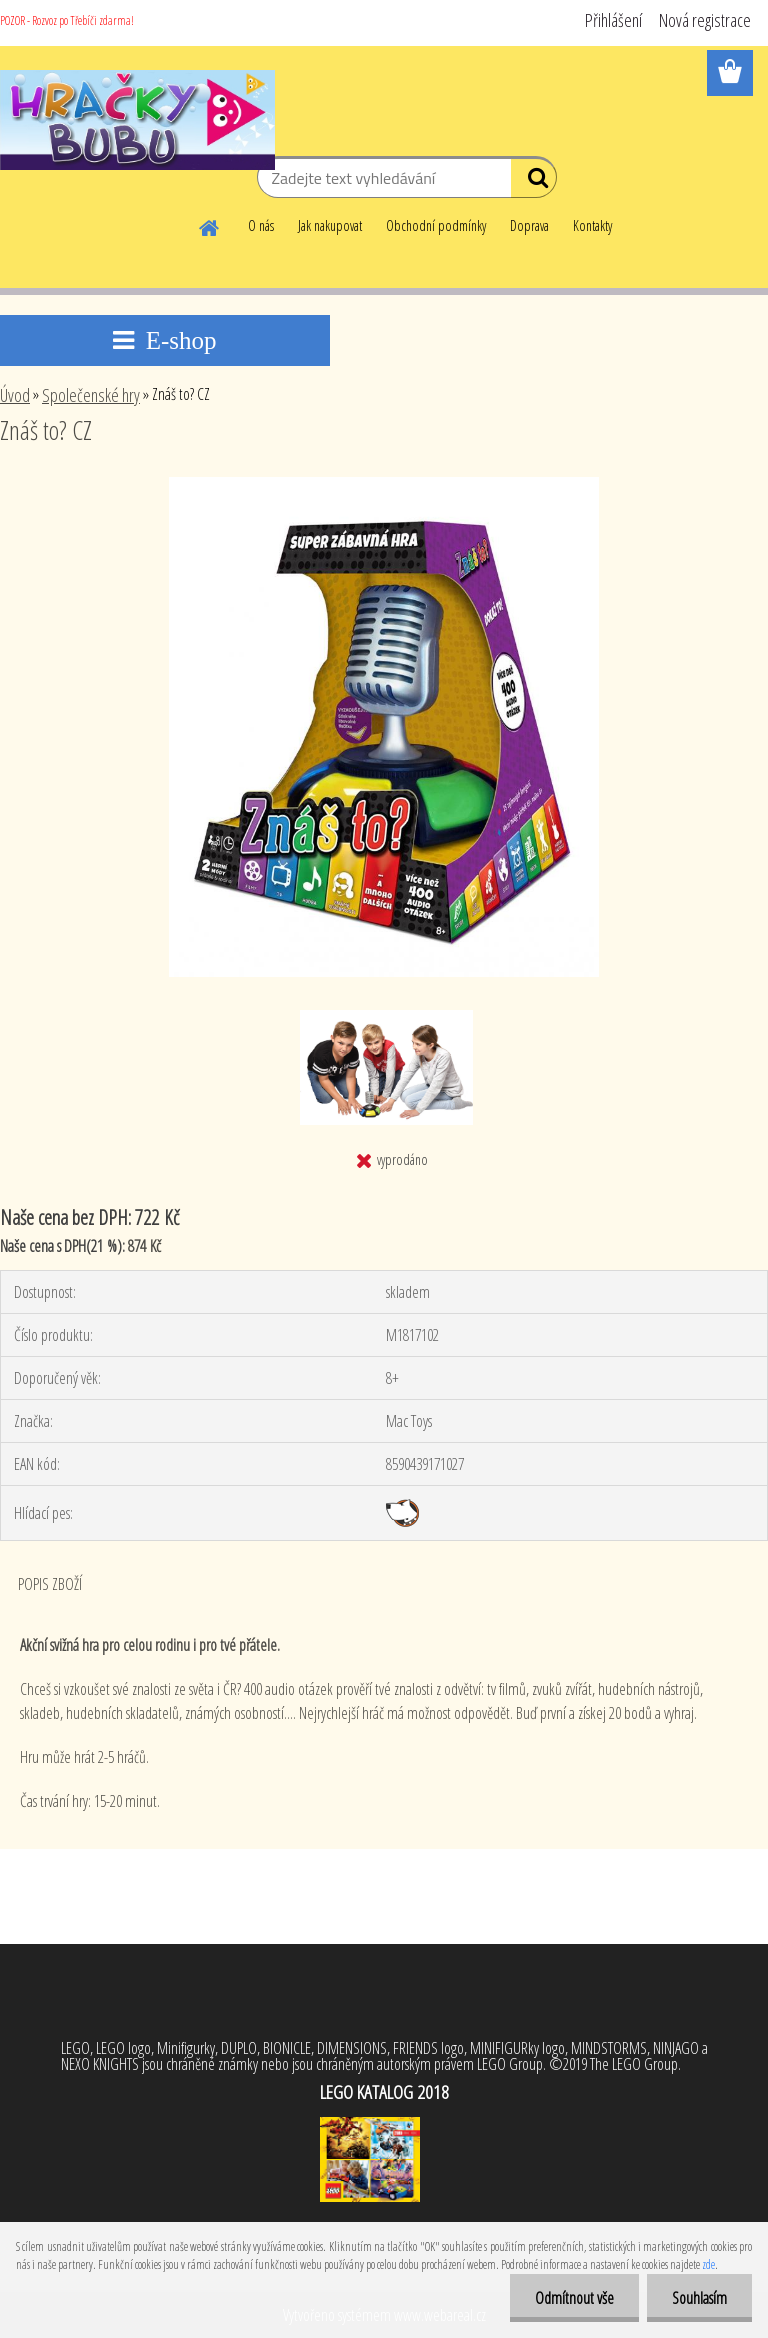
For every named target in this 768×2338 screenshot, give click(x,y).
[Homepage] (210, 225)
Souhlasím (699, 2298)
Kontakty (592, 225)
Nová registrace (705, 20)
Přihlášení (613, 20)
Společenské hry (91, 395)
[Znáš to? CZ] (384, 485)
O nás (261, 225)
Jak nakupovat (330, 225)
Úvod (15, 395)
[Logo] (137, 120)
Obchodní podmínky (436, 225)
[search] (533, 182)
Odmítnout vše (574, 2298)
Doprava (529, 225)
